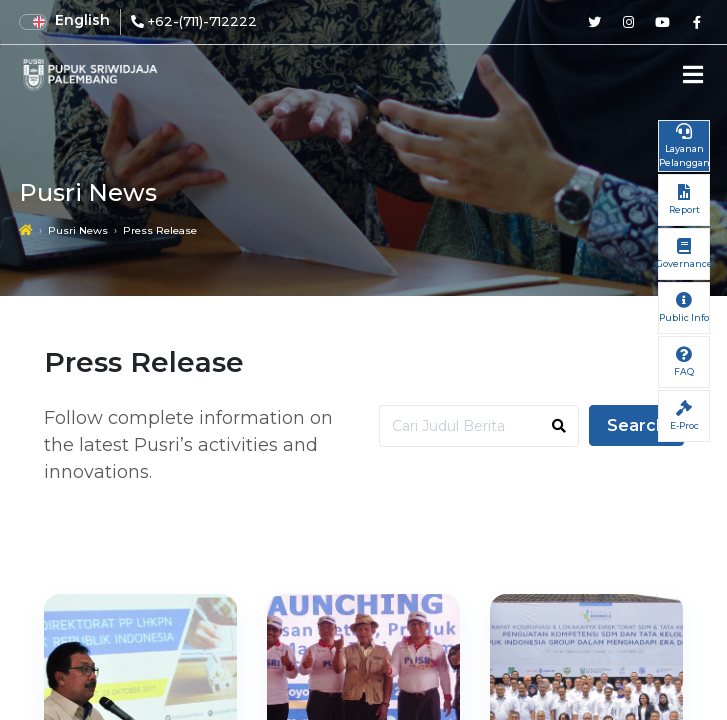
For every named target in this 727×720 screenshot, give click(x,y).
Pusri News (78, 230)
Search (636, 425)
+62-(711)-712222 (202, 21)
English (82, 20)
